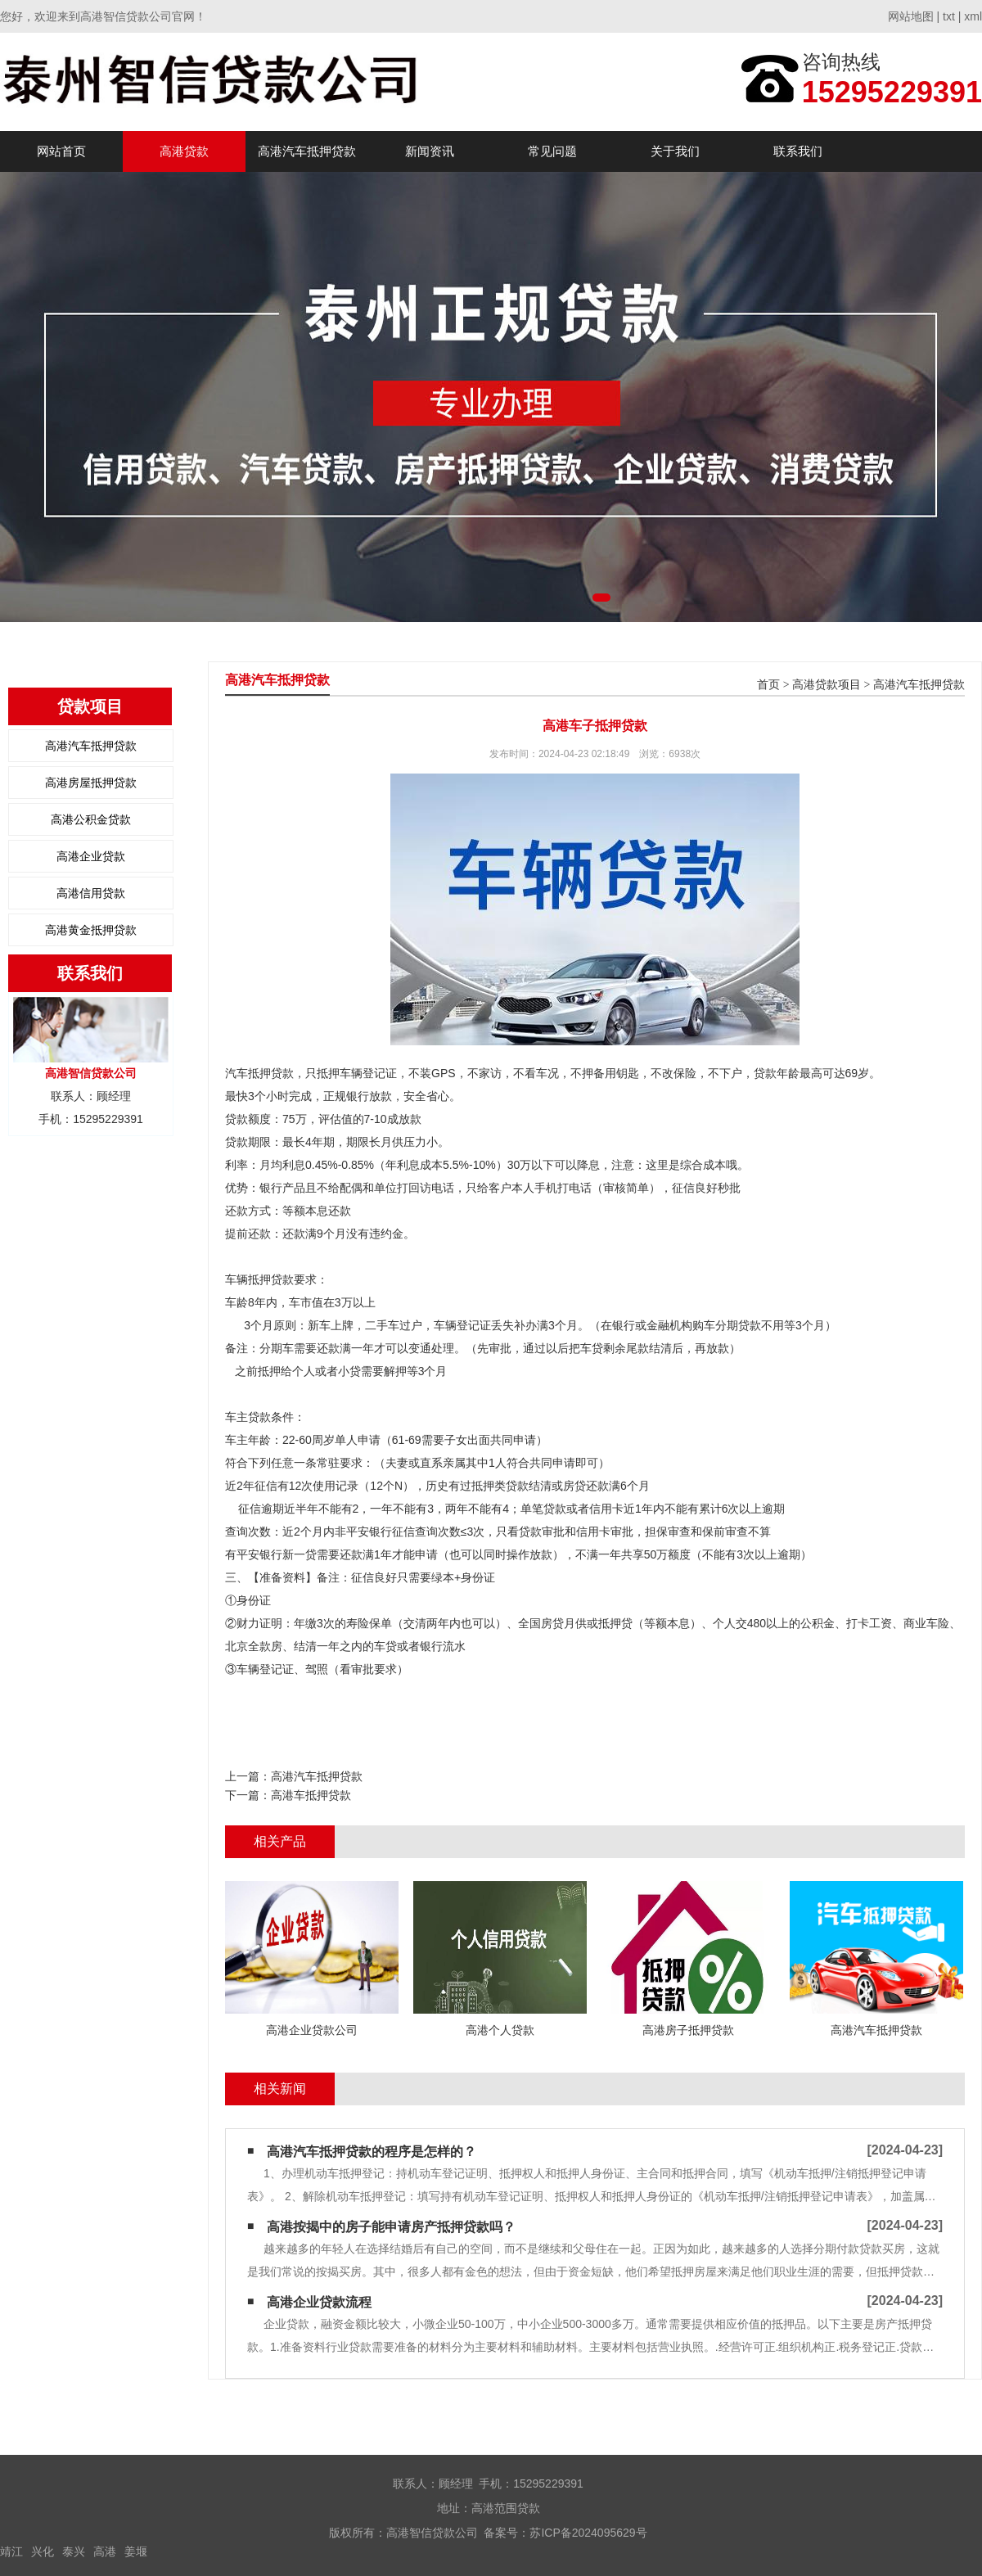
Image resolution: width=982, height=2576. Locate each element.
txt (949, 16)
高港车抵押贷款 (311, 1795)
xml (973, 16)
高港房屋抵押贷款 (91, 782)
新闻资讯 (429, 151)
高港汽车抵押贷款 (307, 151)
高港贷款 (184, 151)
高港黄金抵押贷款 (91, 929)
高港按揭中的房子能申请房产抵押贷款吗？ (391, 2227)
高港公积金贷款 (91, 819)
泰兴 (73, 2551)
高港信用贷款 (90, 893)
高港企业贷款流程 (319, 2302)
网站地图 (911, 16)
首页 (768, 685)
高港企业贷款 (90, 856)
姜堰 (135, 2551)
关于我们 (675, 151)
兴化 (42, 2551)
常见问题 (552, 151)
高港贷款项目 (826, 685)
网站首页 (61, 151)
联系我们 (797, 151)
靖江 (11, 2551)
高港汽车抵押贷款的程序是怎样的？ (371, 2152)
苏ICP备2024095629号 (587, 2532)
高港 (104, 2551)
